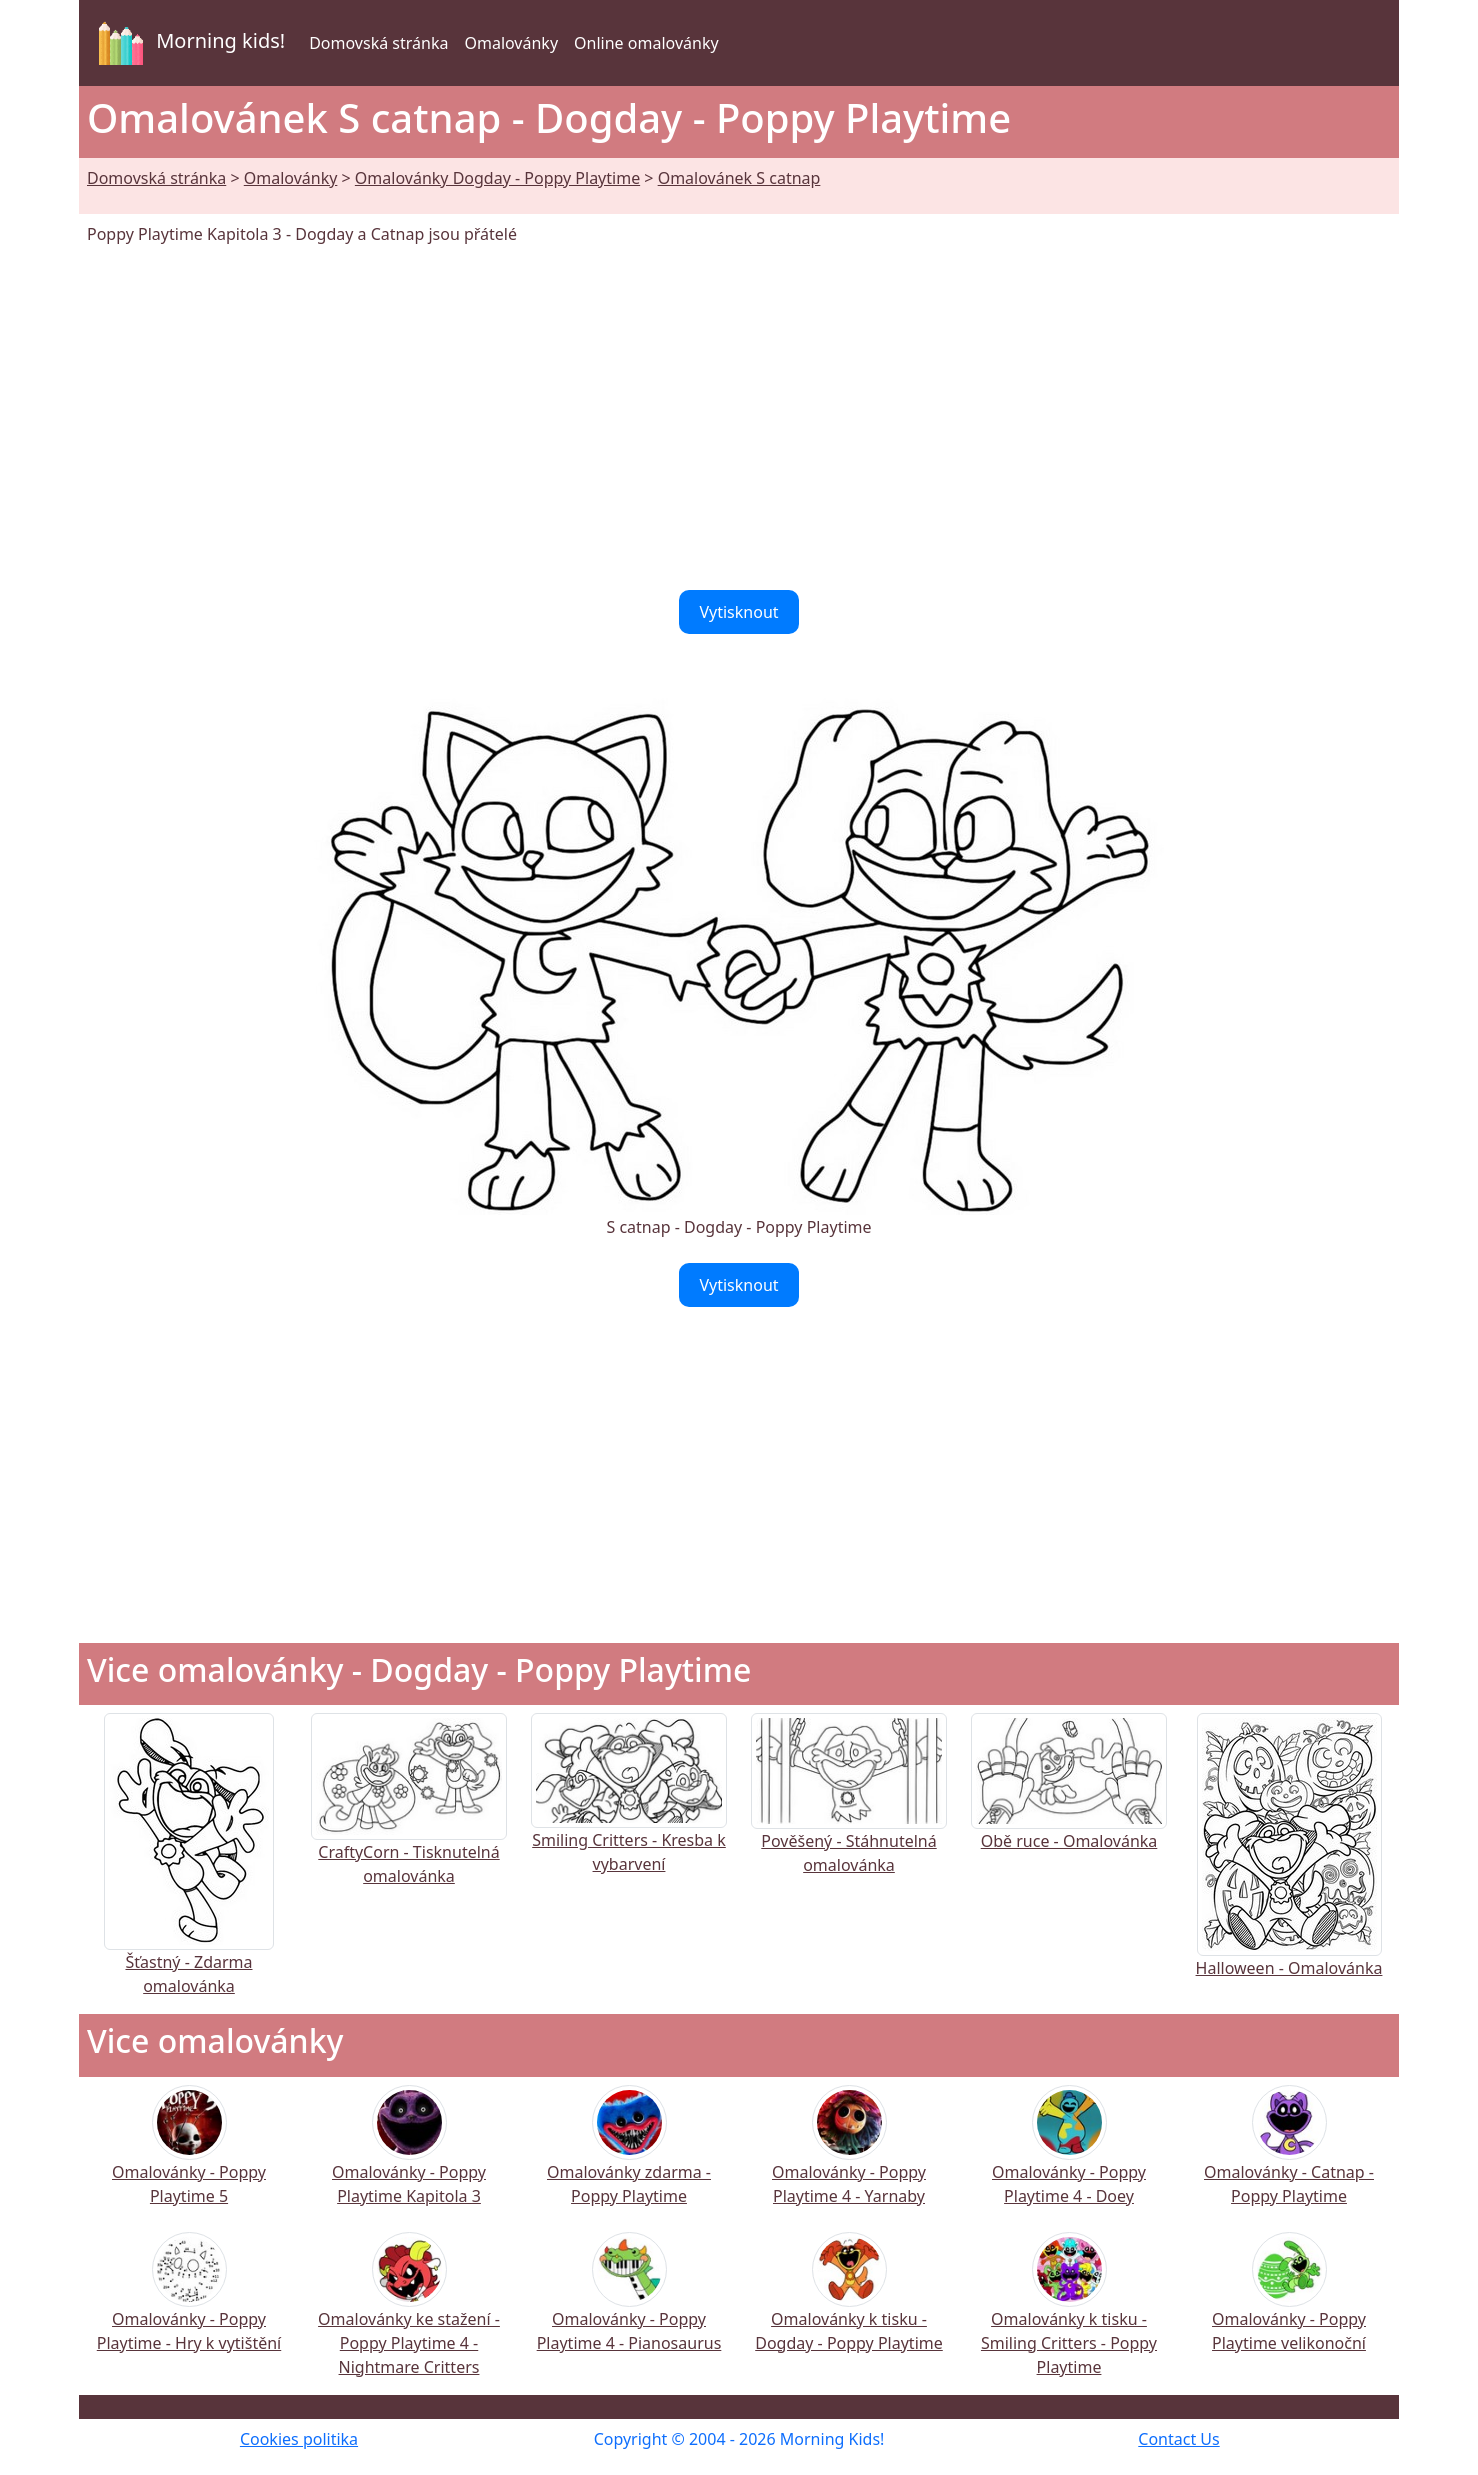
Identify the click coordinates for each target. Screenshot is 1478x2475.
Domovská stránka (378, 43)
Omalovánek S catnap (739, 178)
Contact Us (1178, 2439)
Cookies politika (299, 2439)
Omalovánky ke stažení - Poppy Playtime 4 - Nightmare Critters (409, 2317)
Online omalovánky (646, 43)
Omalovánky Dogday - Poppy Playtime (497, 178)
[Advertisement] (739, 418)
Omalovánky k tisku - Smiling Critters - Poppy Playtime (1069, 2317)
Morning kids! (188, 43)
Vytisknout (738, 612)
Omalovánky (511, 43)
